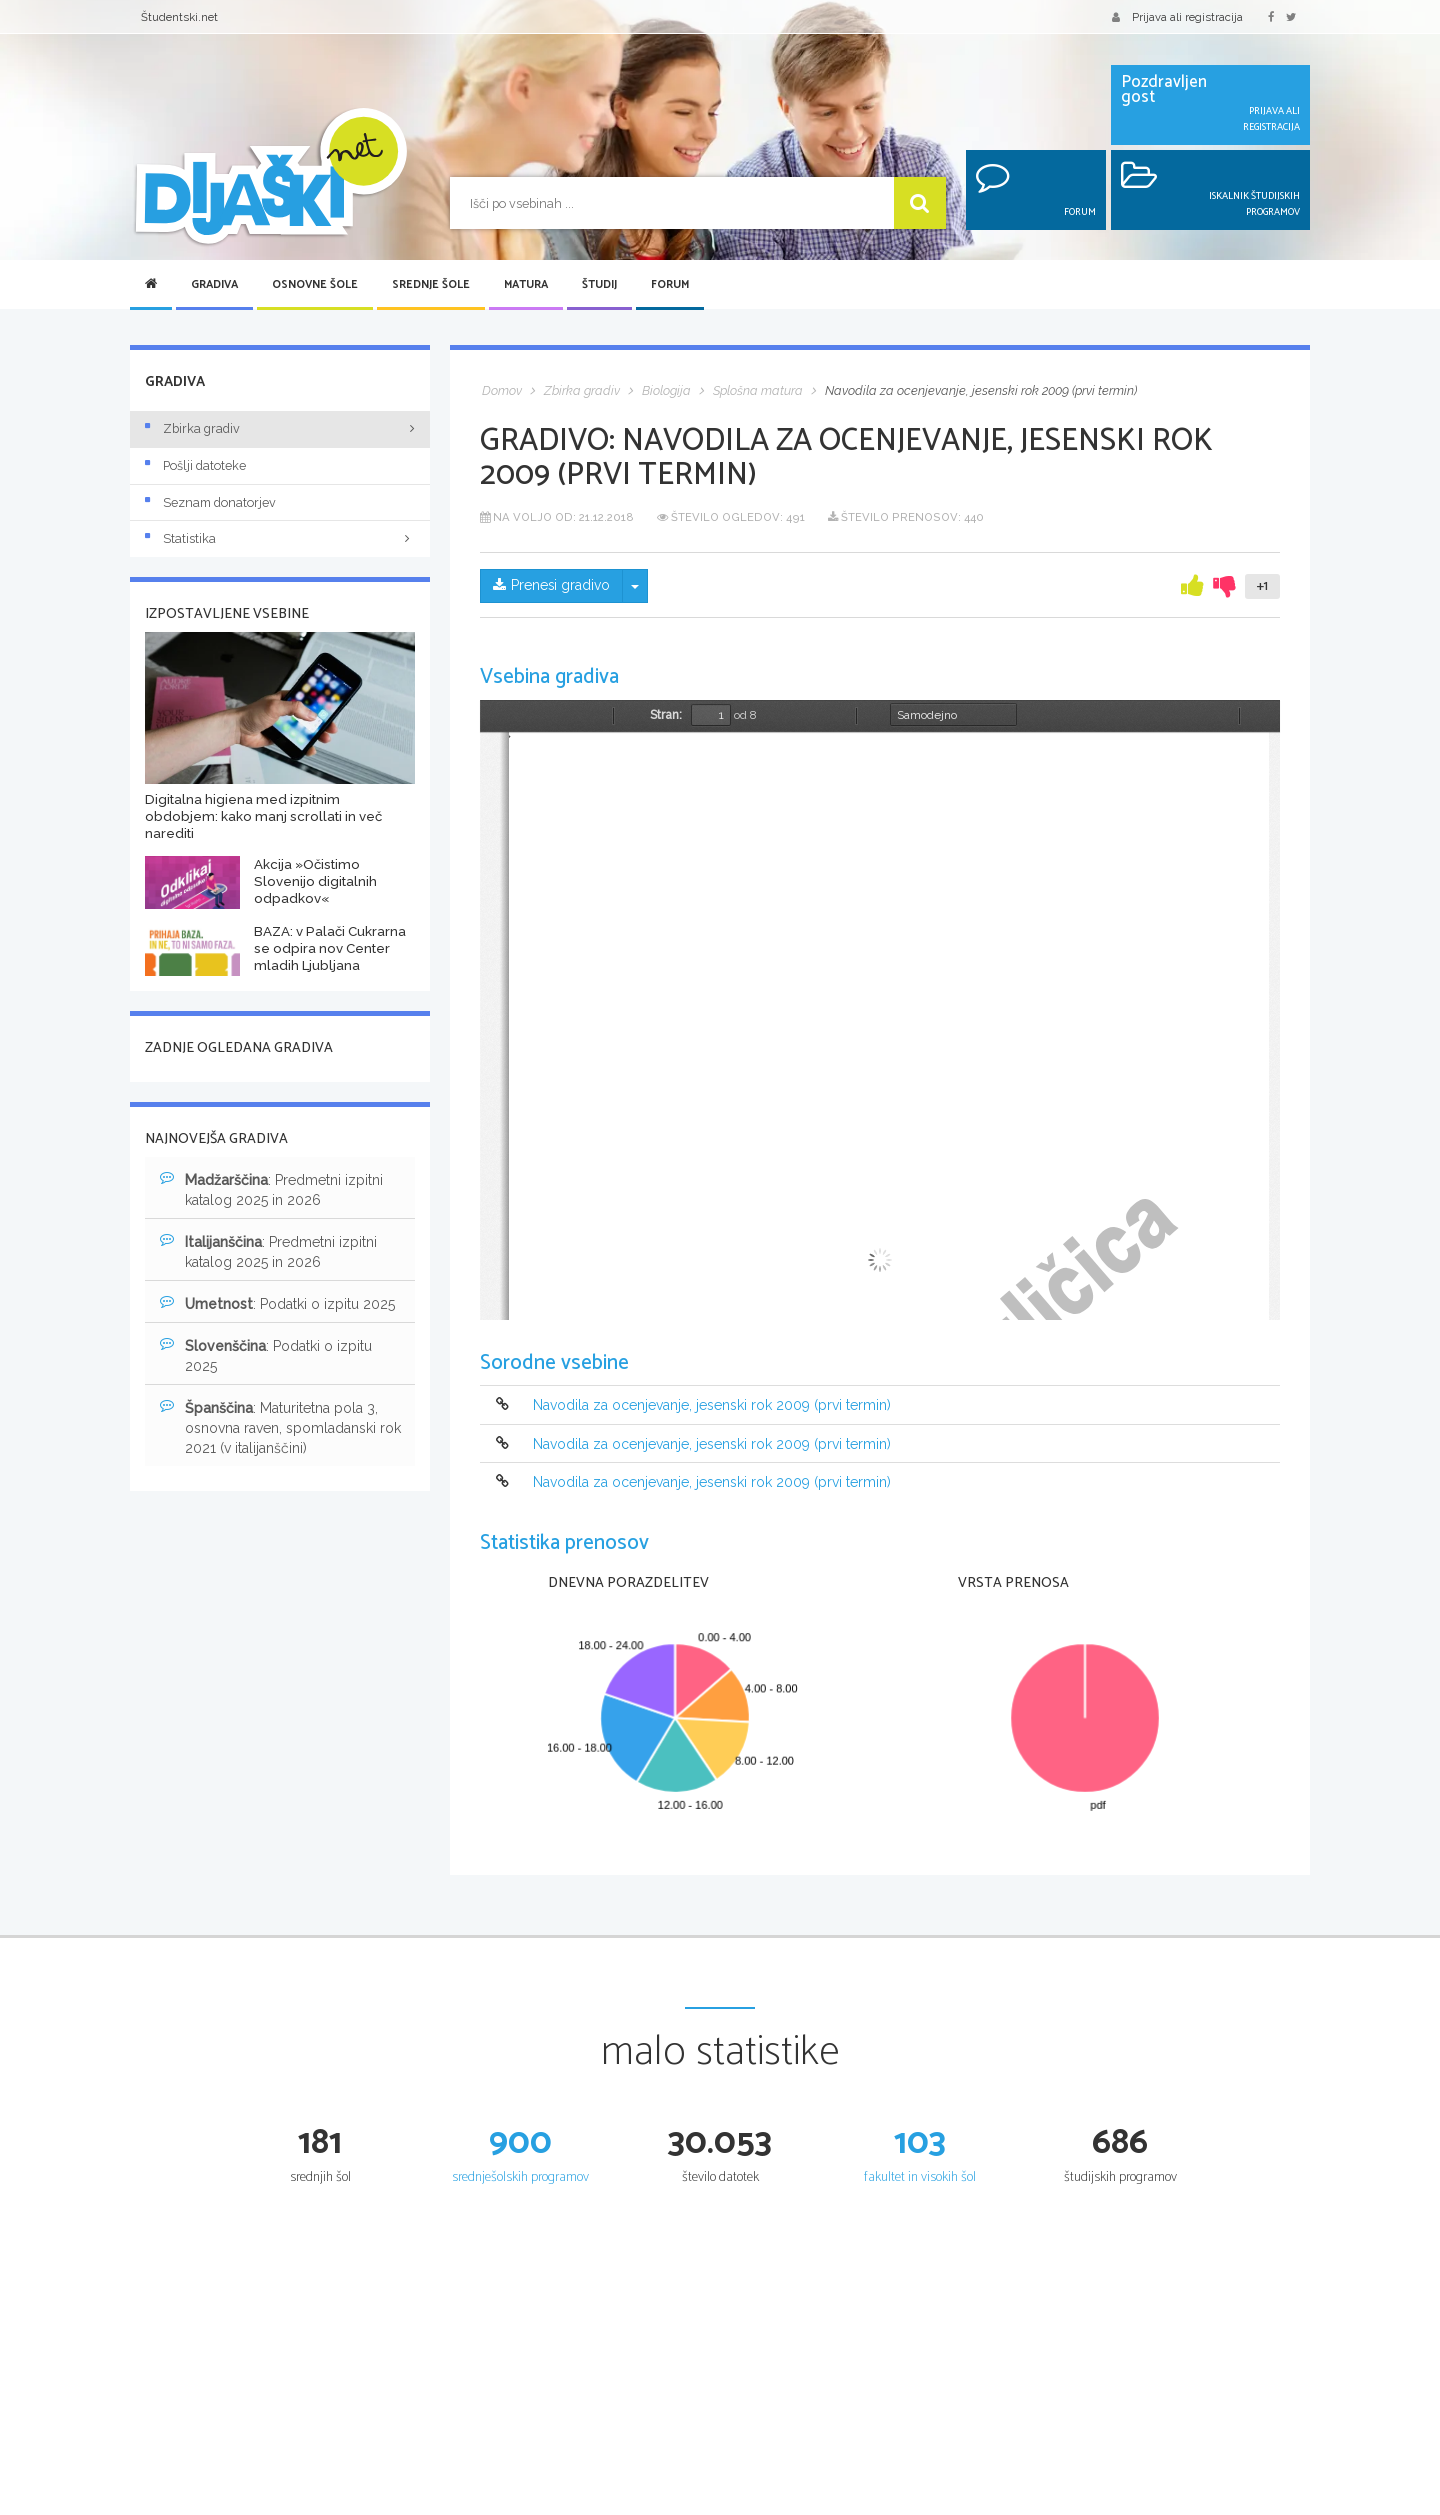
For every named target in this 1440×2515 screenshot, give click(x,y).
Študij (599, 285)
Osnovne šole (315, 285)
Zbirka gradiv (192, 428)
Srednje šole (431, 285)
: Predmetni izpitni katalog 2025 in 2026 (271, 1189)
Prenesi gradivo (552, 586)
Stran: (666, 715)
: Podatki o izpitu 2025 (277, 1303)
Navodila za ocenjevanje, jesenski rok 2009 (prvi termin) (712, 1406)
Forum (670, 285)
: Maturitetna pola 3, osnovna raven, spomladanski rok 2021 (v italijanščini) (280, 1427)
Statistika (280, 538)
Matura (526, 285)
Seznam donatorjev (210, 502)
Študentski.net (179, 17)
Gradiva (214, 285)
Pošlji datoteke (195, 465)
